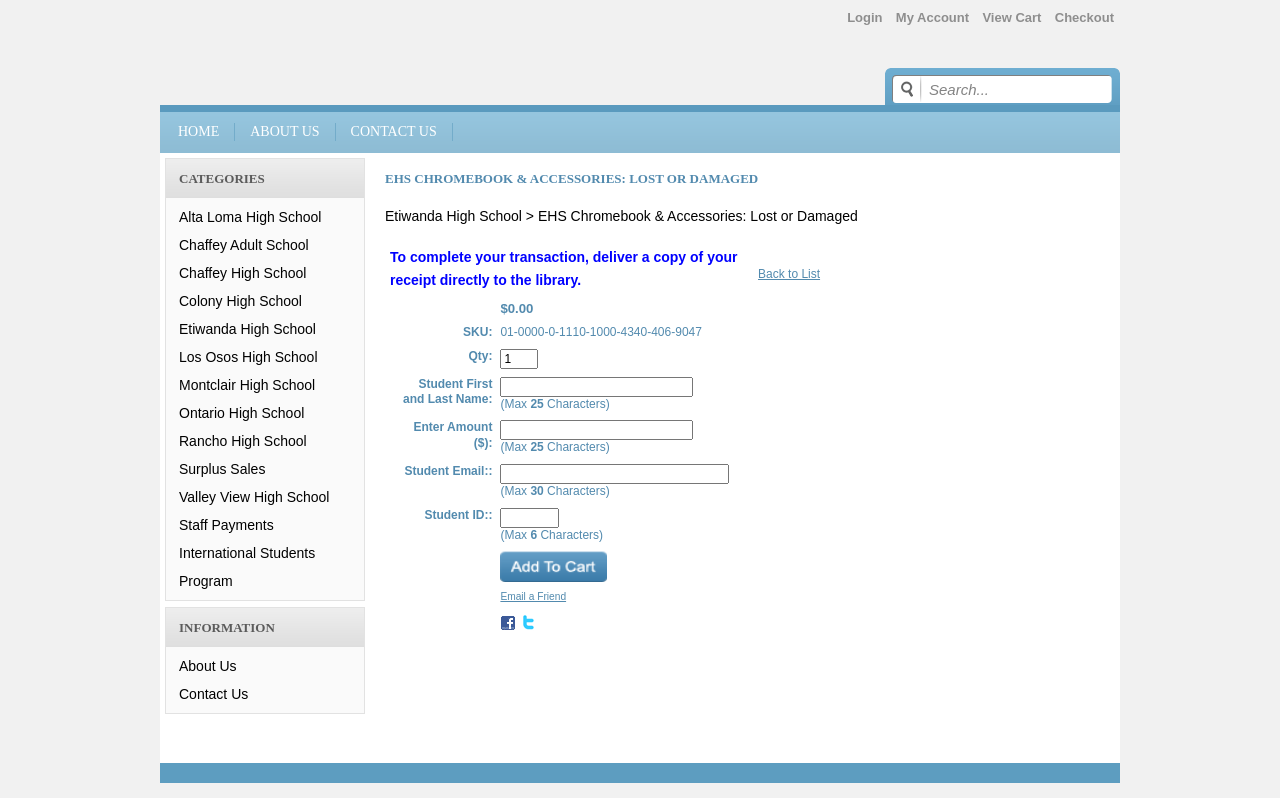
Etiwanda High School (247, 329)
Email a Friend (533, 596)
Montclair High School (247, 385)
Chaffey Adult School (244, 245)
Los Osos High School (248, 357)
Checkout (1084, 17)
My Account (932, 17)
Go (909, 89)
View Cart (1011, 17)
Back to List (789, 274)
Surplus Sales (222, 469)
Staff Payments (226, 525)
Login (864, 17)
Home (198, 131)
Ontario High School (241, 413)
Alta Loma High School (250, 217)
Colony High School (240, 301)
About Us (284, 131)
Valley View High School (254, 497)
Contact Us (394, 131)
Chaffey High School (242, 273)
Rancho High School (243, 441)
